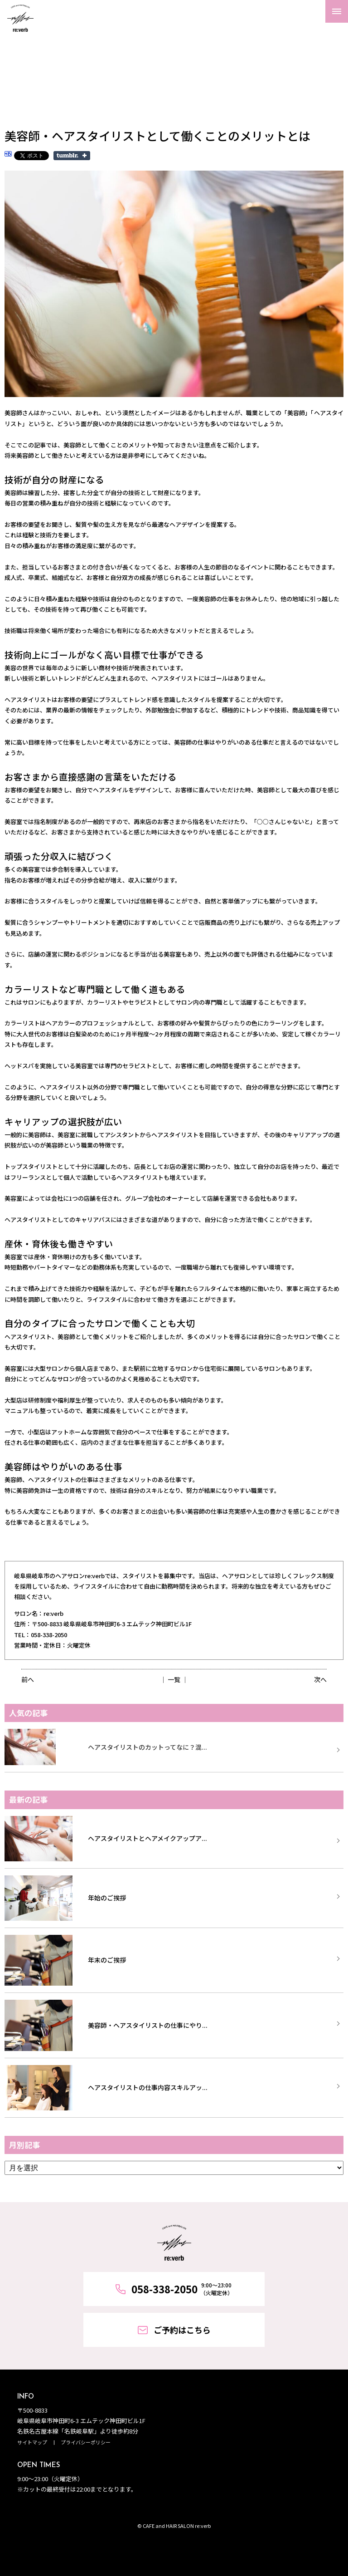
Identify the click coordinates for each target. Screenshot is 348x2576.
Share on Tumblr (71, 155)
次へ (320, 1679)
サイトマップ (32, 2442)
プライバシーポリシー (86, 2442)
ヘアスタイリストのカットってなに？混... (147, 1747)
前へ (27, 1679)
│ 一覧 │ (174, 1679)
